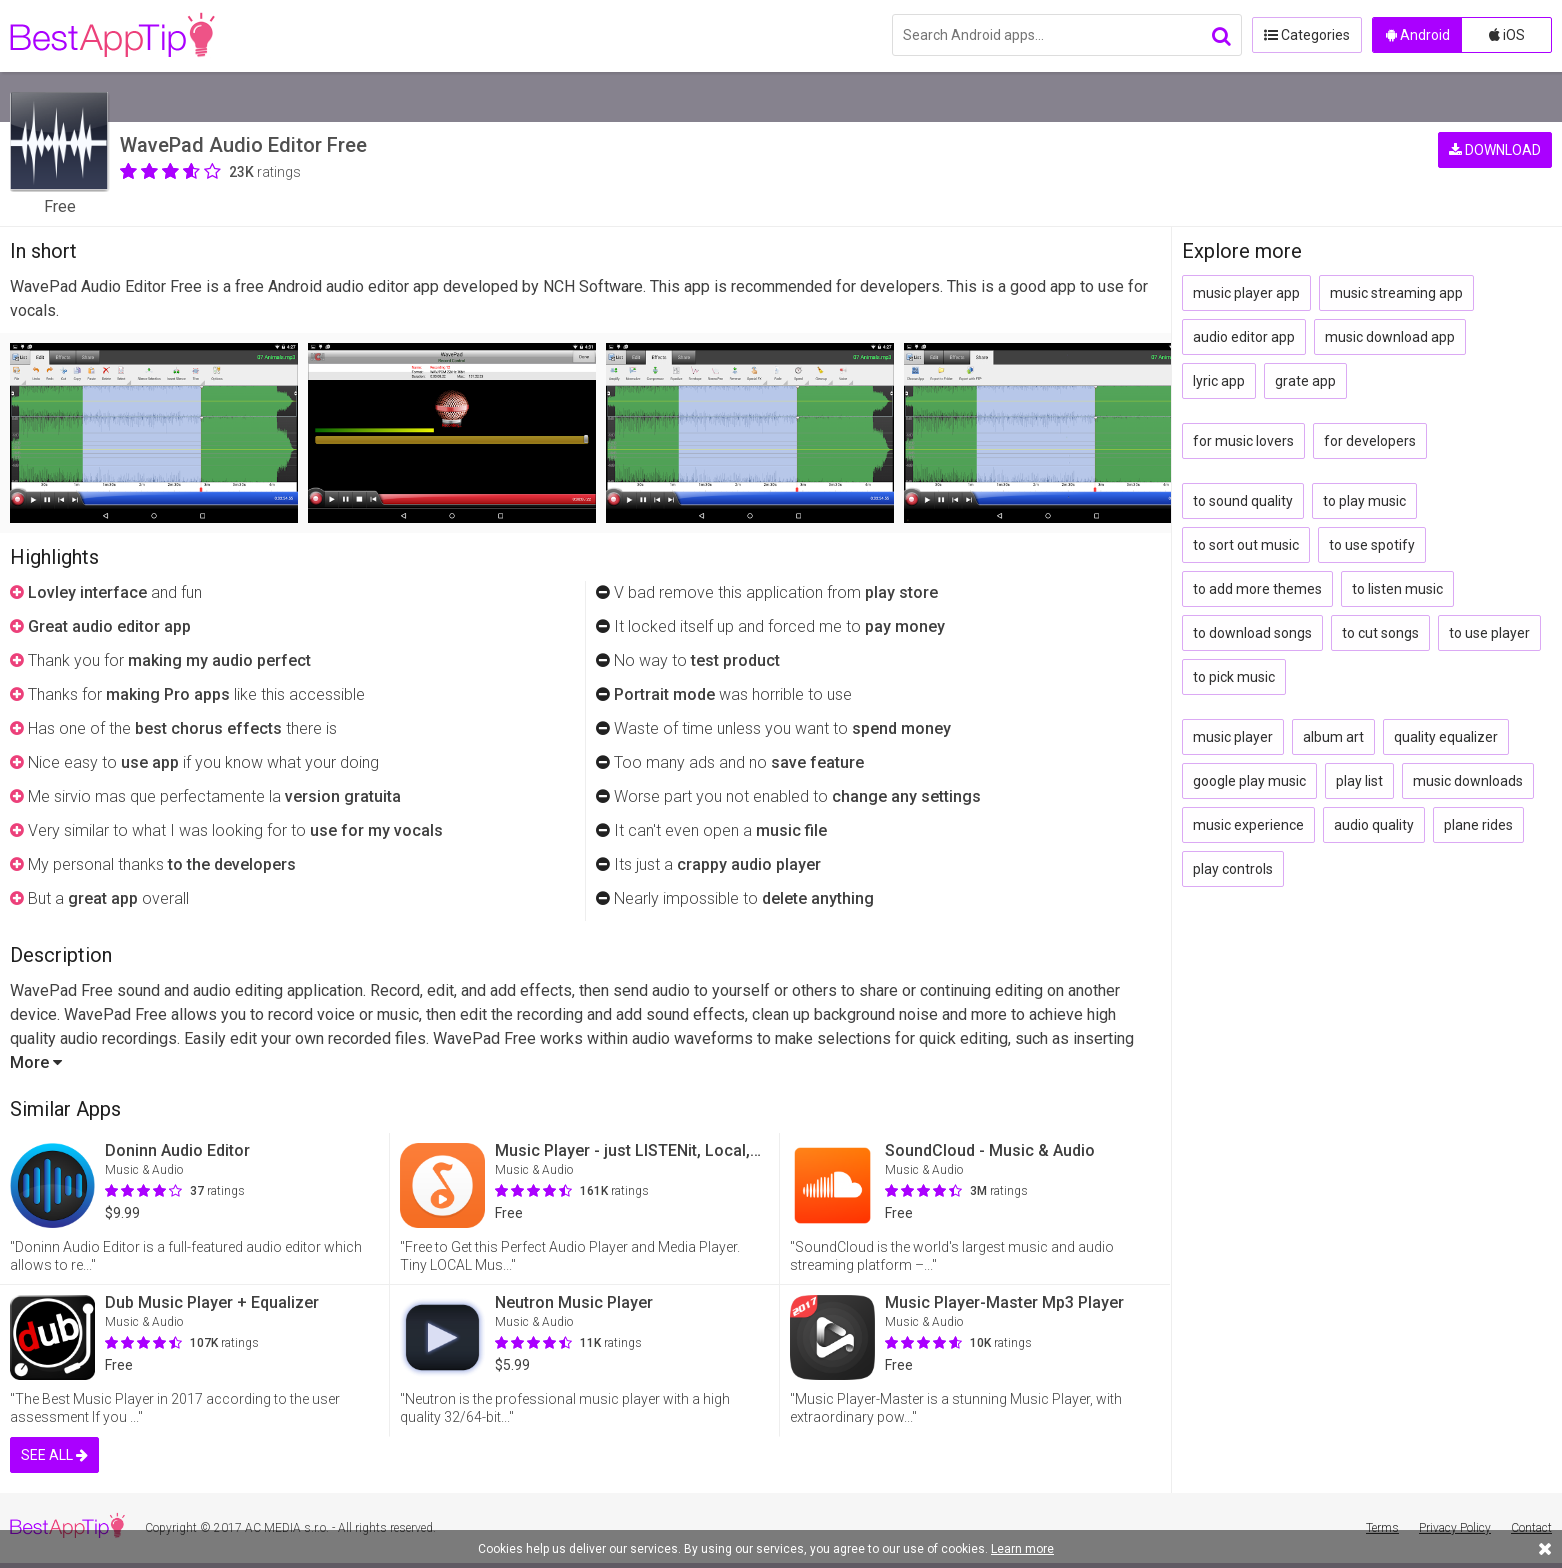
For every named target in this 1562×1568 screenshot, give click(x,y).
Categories (1307, 35)
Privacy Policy (1455, 1528)
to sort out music (1246, 545)
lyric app (1219, 381)
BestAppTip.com (112, 36)
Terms (1382, 1528)
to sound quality (1243, 501)
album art (1333, 737)
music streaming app (1396, 293)
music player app (1246, 293)
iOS (1507, 35)
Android (1418, 35)
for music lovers (1243, 441)
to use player (1489, 633)
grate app (1305, 381)
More (36, 1062)
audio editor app (1244, 337)
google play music (1249, 781)
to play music (1364, 501)
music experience (1248, 825)
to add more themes (1257, 589)
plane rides (1478, 825)
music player (1233, 737)
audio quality (1374, 825)
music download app (1390, 337)
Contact (1531, 1528)
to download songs (1252, 633)
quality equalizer (1446, 737)
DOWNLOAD (1495, 150)
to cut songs (1380, 633)
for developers (1370, 441)
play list (1359, 781)
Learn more (1022, 1549)
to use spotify (1372, 545)
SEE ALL (54, 1455)
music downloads (1468, 781)
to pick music (1234, 677)
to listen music (1397, 589)
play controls (1233, 869)
